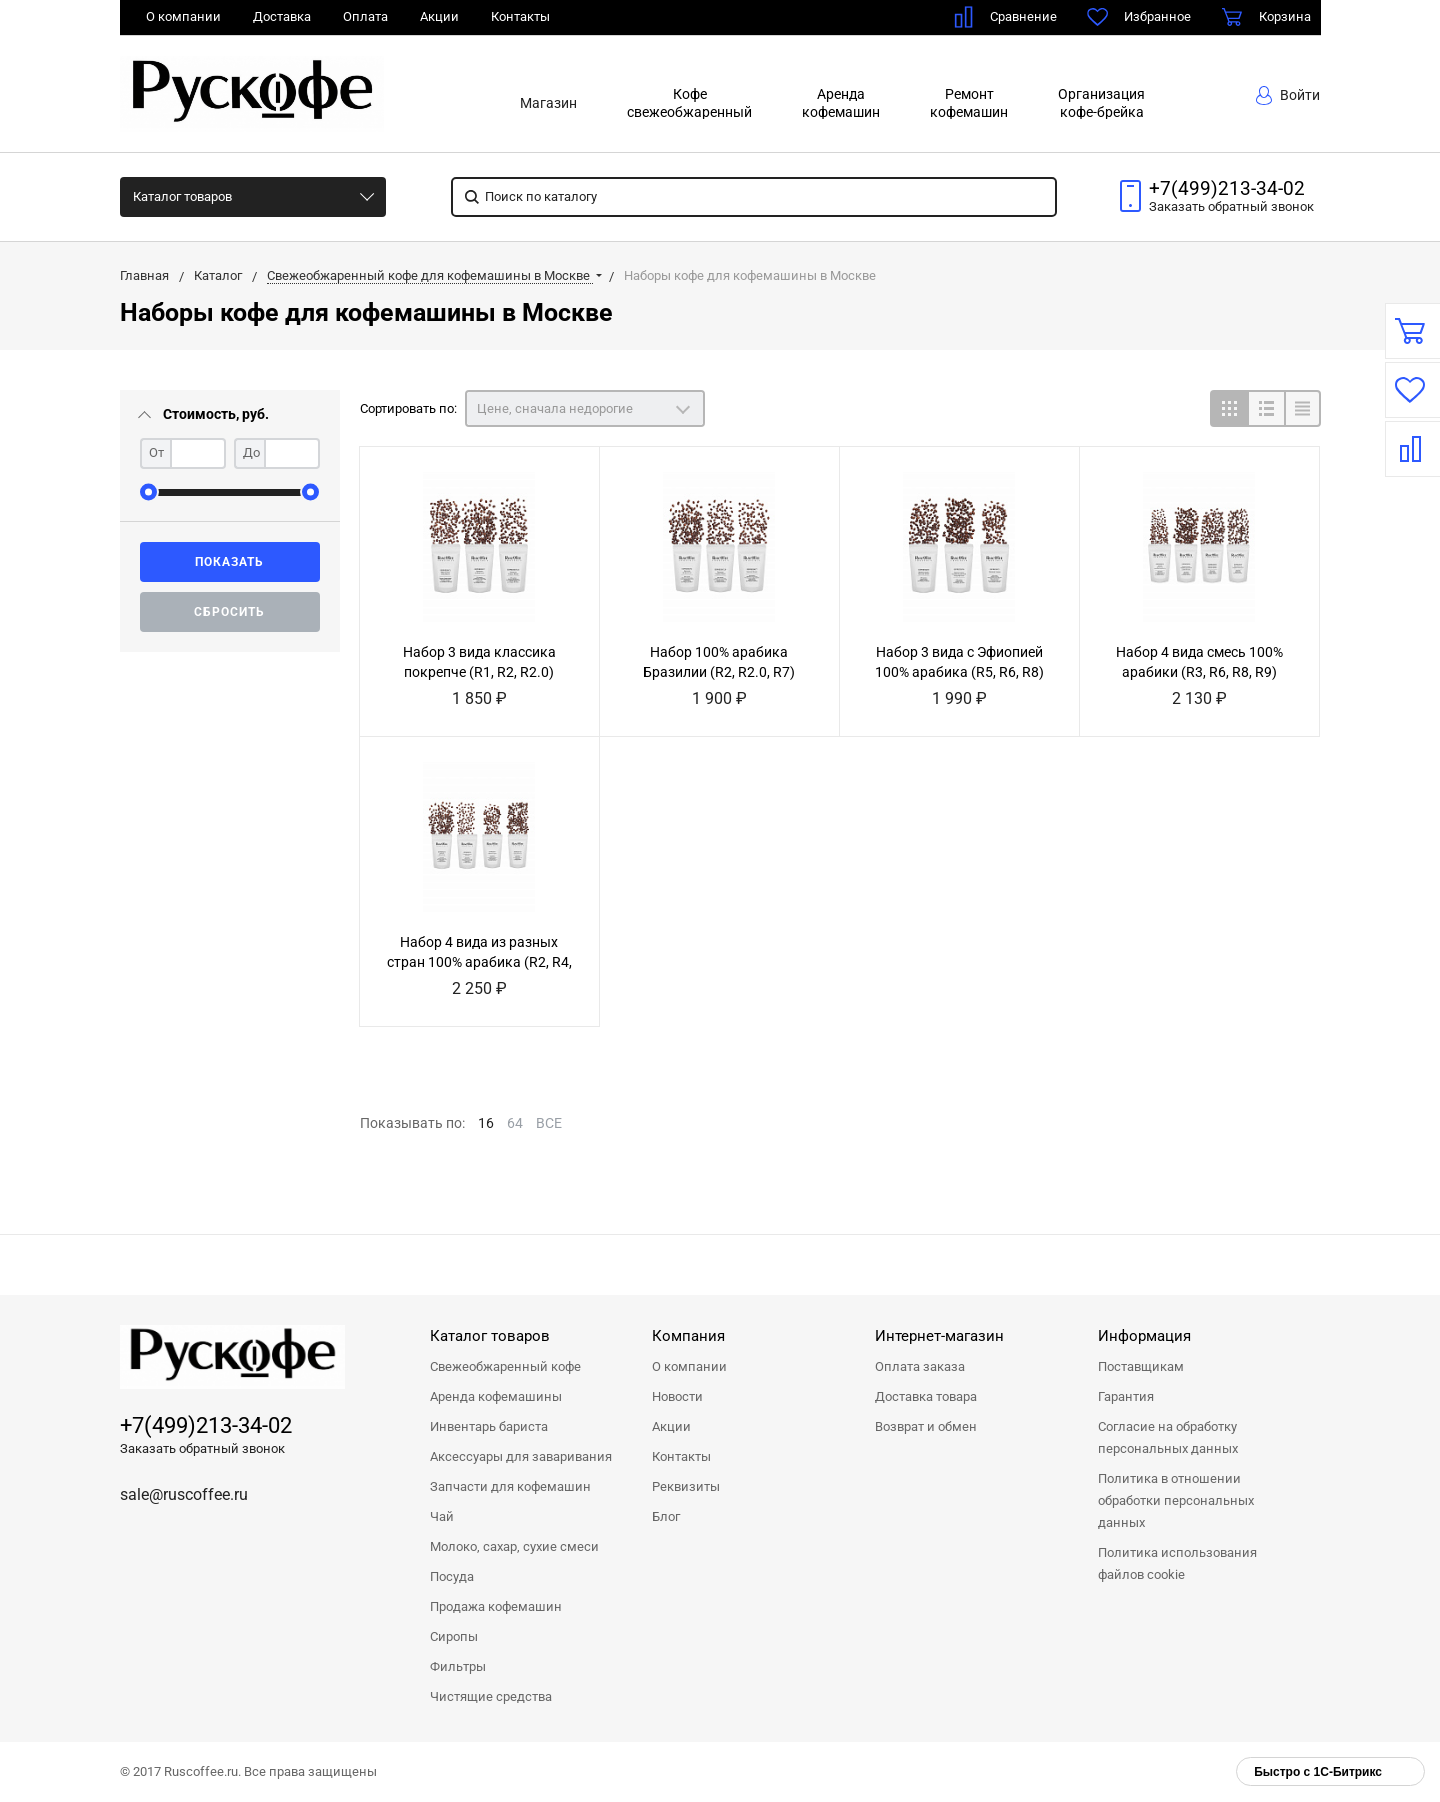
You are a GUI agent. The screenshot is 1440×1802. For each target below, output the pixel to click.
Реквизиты (686, 1486)
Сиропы (454, 1636)
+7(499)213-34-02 (1227, 189)
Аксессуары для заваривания (521, 1456)
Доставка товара (926, 1396)
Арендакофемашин (841, 103)
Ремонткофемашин (969, 103)
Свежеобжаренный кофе (505, 1366)
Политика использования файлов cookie (1177, 1563)
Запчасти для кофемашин (510, 1486)
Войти (1288, 95)
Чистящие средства (491, 1696)
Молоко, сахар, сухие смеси (514, 1546)
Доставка (282, 16)
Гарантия (1126, 1396)
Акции (439, 16)
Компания (688, 1336)
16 (486, 1123)
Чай (442, 1516)
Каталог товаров (182, 196)
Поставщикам (1141, 1366)
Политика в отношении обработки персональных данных (1176, 1500)
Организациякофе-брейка (1101, 103)
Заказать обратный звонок (202, 1448)
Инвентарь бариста (489, 1426)
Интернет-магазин (939, 1336)
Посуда (452, 1576)
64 (515, 1123)
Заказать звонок (1231, 206)
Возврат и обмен (926, 1426)
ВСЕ (549, 1123)
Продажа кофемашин (496, 1606)
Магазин (548, 103)
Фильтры (458, 1666)
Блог (666, 1516)
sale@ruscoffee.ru (184, 1494)
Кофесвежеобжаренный (689, 103)
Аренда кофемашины (496, 1396)
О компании (183, 16)
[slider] (148, 492)
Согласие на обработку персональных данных (1168, 1437)
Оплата (365, 16)
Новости (677, 1396)
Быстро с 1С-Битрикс (1318, 1772)
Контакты (520, 16)
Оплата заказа (920, 1366)
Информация (1144, 1336)
